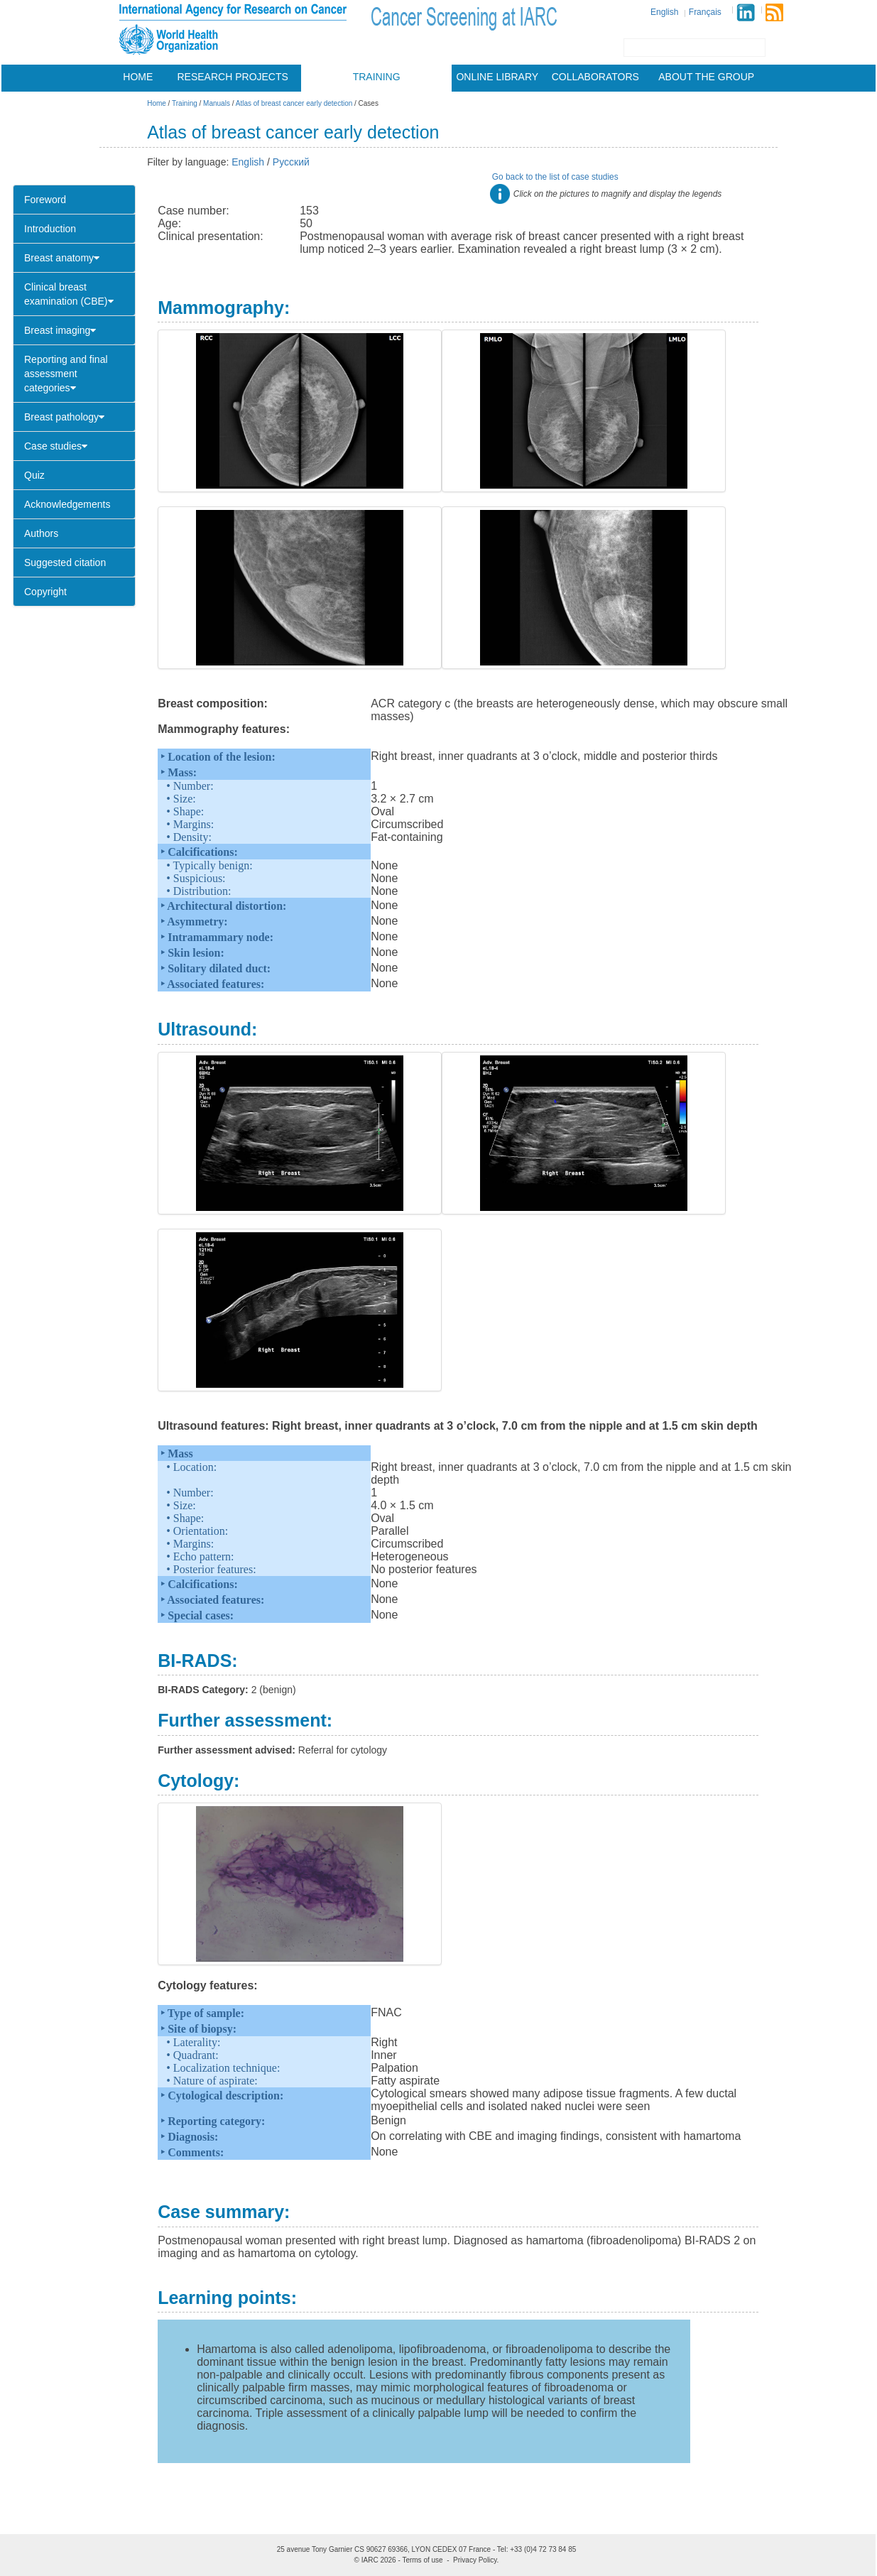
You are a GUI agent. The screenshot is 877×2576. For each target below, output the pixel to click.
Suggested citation (65, 562)
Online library (497, 76)
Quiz (34, 475)
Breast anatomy (61, 257)
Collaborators (595, 76)
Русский (291, 162)
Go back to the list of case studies (555, 177)
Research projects (233, 76)
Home (138, 76)
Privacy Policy (475, 2560)
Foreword (45, 199)
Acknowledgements (67, 504)
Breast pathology (64, 417)
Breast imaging (60, 330)
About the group (706, 76)
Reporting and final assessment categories (66, 373)
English (664, 12)
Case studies (55, 446)
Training (377, 76)
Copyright (45, 591)
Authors (41, 533)
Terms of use (422, 2560)
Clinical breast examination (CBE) (69, 294)
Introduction (50, 228)
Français (705, 12)
